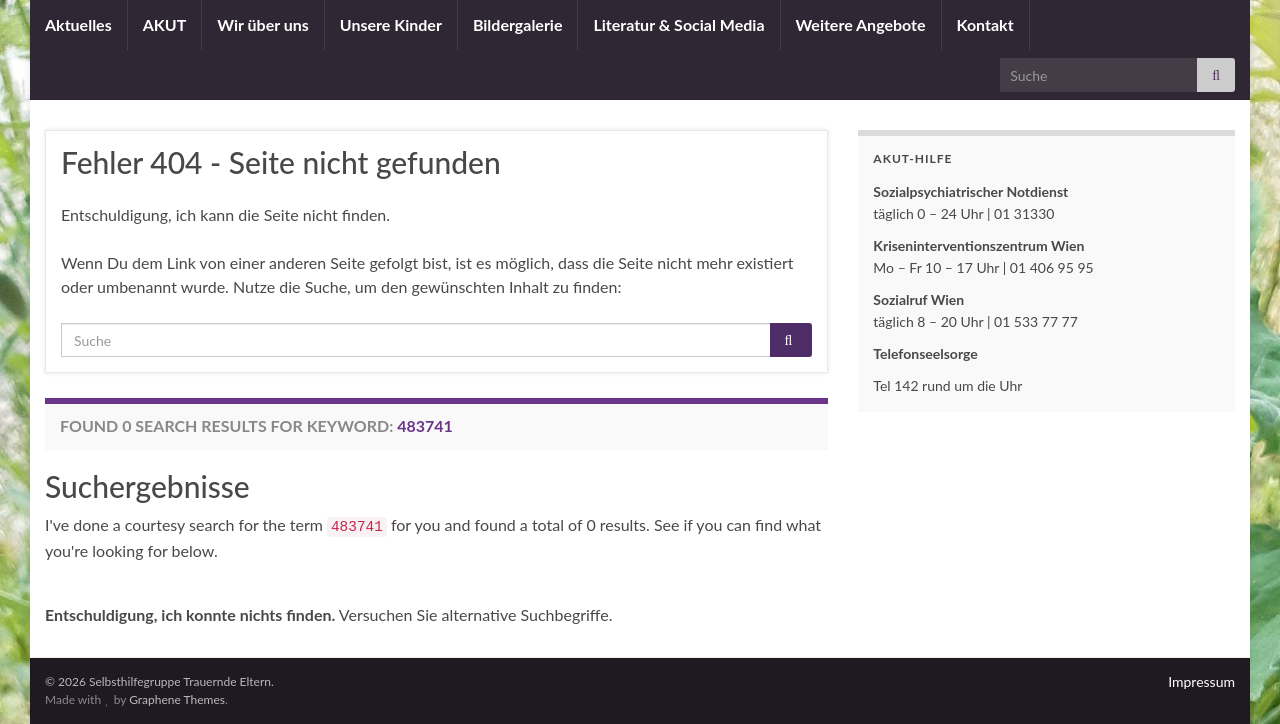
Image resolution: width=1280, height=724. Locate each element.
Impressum (1201, 681)
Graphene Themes (177, 699)
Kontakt (985, 24)
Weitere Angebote (861, 24)
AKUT (165, 24)
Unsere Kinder (391, 24)
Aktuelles (78, 24)
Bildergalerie (518, 24)
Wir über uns (263, 24)
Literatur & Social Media (678, 24)
